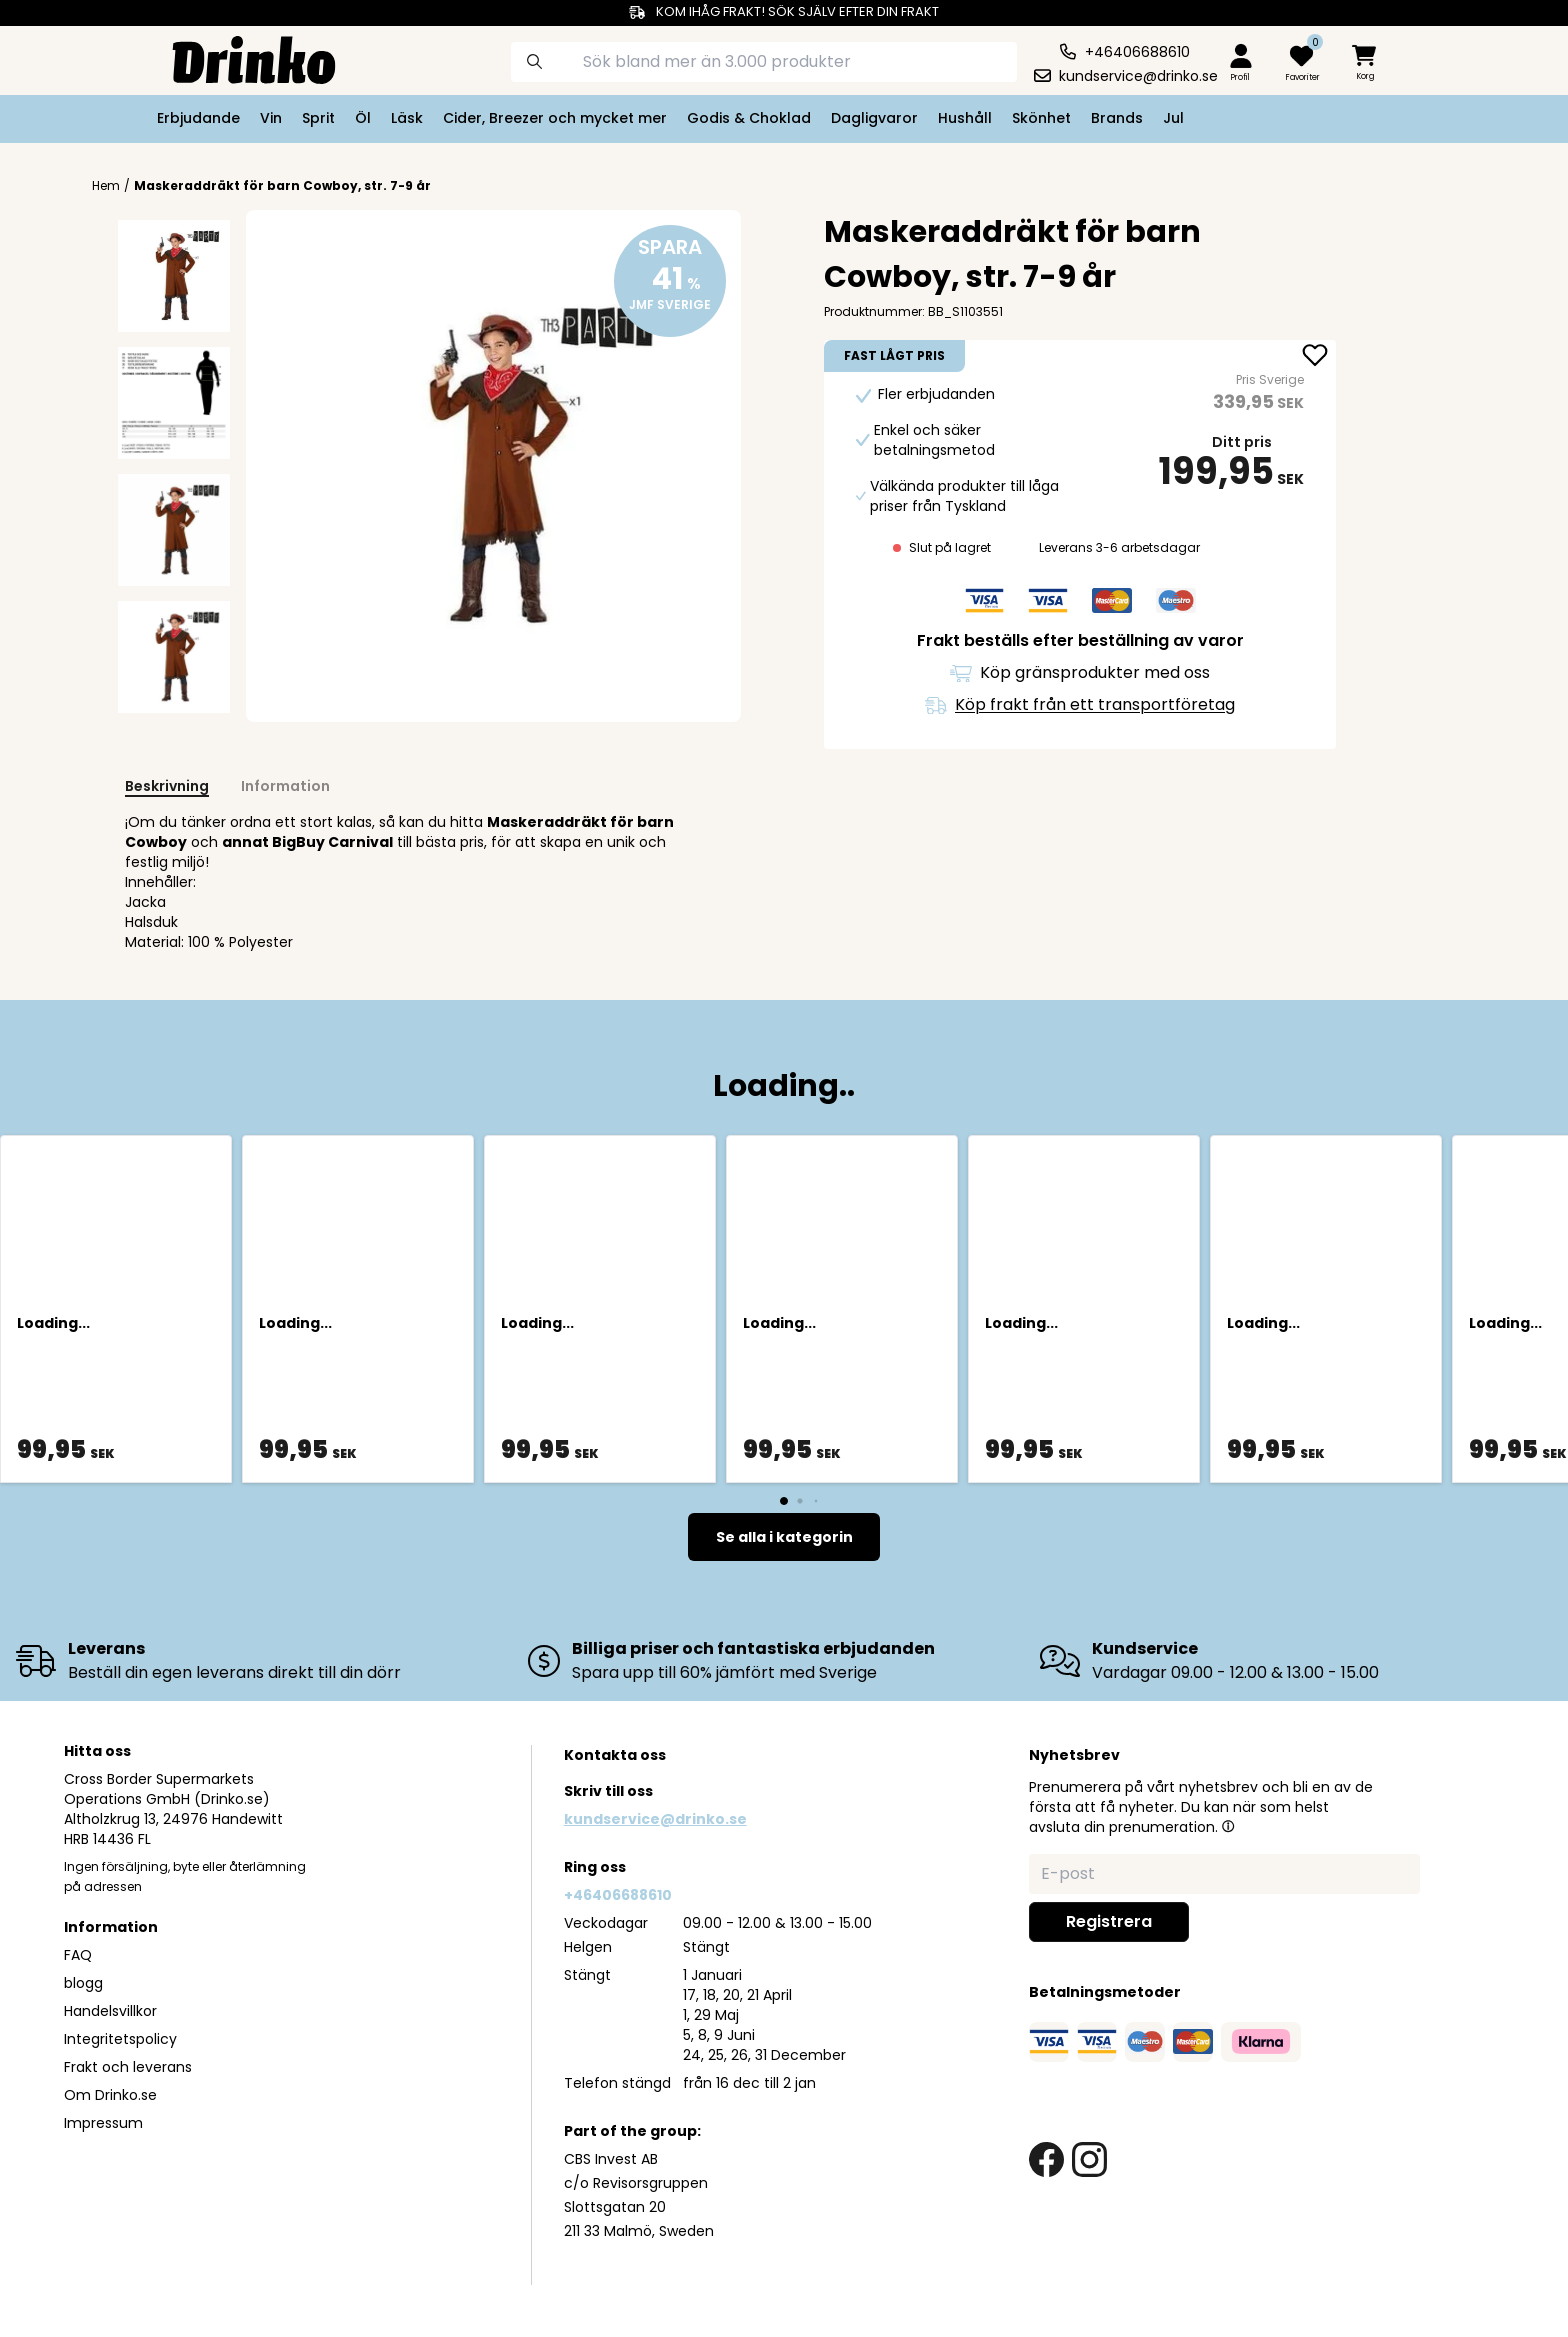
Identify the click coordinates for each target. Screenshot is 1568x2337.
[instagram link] (1089, 2159)
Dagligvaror (874, 118)
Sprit (318, 118)
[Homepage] (238, 58)
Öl (363, 118)
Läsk (407, 118)
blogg (83, 1983)
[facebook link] (1046, 2159)
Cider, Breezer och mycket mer (555, 118)
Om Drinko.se (110, 2095)
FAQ (78, 1955)
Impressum (103, 2123)
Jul (1173, 118)
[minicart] (1366, 63)
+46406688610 (618, 1895)
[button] (1228, 1826)
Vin (271, 118)
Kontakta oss (615, 1755)
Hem (106, 186)
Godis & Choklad (749, 118)
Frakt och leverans (128, 2067)
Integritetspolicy (120, 2039)
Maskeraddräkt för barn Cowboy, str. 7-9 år (282, 185)
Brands (1117, 118)
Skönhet (1041, 118)
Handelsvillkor (110, 2011)
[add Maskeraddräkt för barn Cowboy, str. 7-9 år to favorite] (1315, 357)
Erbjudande (198, 118)
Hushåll (965, 118)
